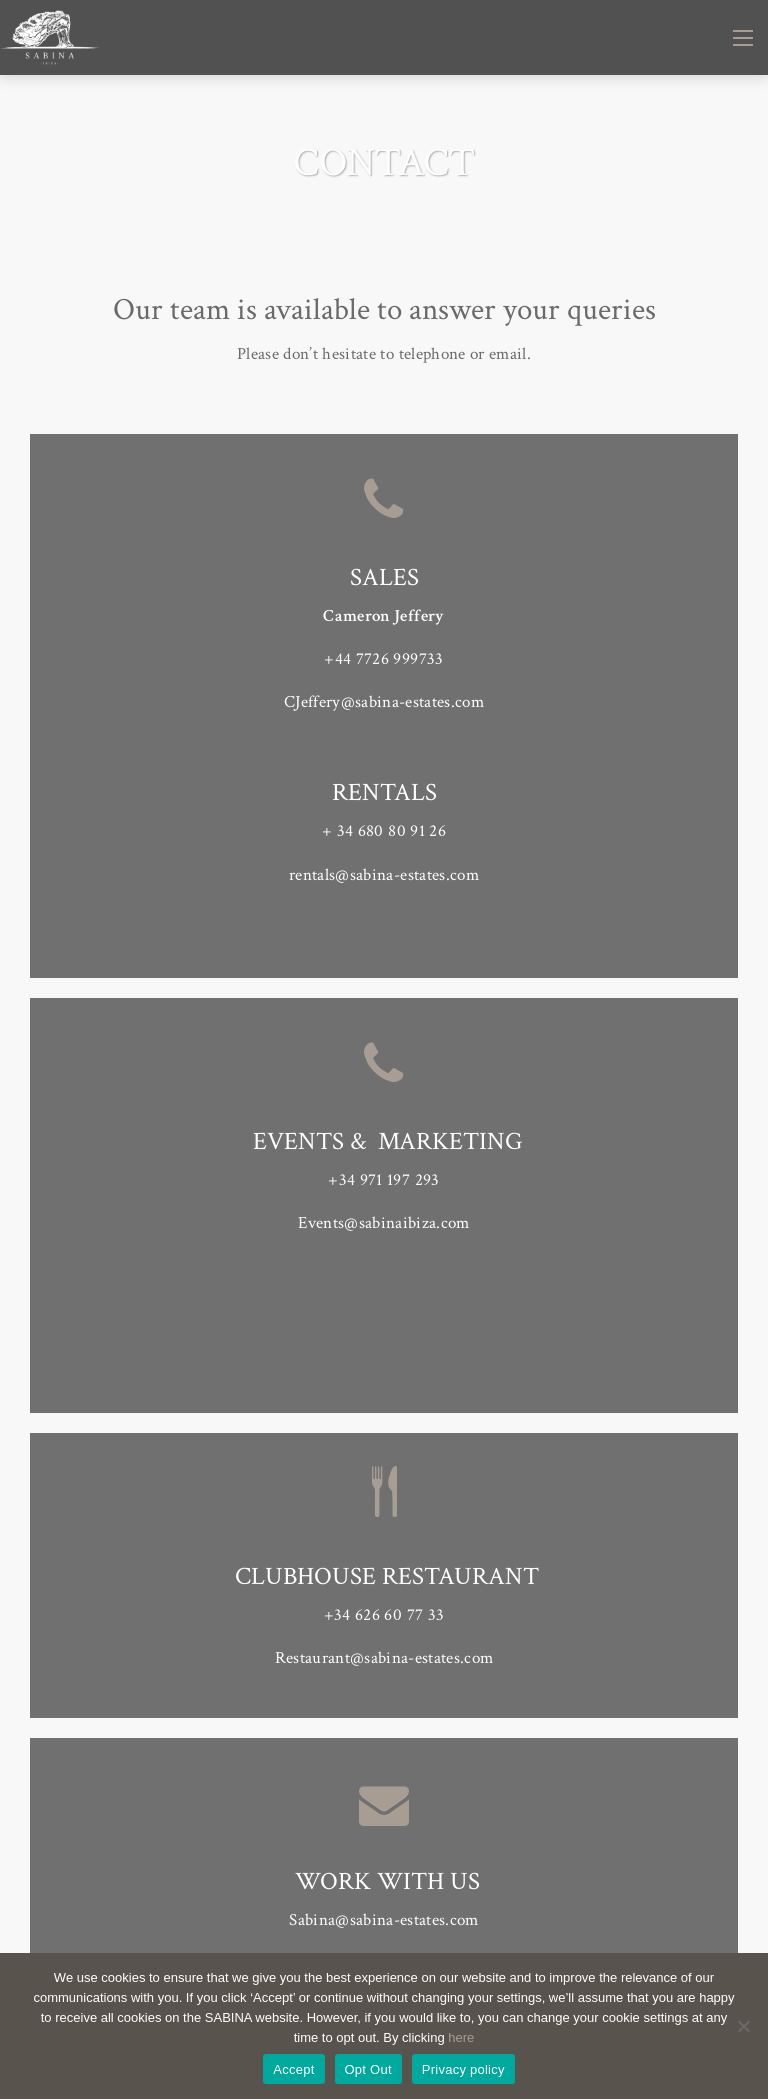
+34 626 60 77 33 (384, 1615)
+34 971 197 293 (383, 1180)
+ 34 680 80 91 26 (384, 831)
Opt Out (368, 2069)
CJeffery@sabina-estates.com (384, 702)
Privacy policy (463, 2069)
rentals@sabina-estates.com (384, 875)
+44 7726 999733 (383, 659)
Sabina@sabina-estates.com (384, 1920)
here (461, 2037)
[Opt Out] (743, 2026)
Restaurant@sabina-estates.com (384, 1658)
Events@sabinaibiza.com (383, 1223)
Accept (293, 2069)
